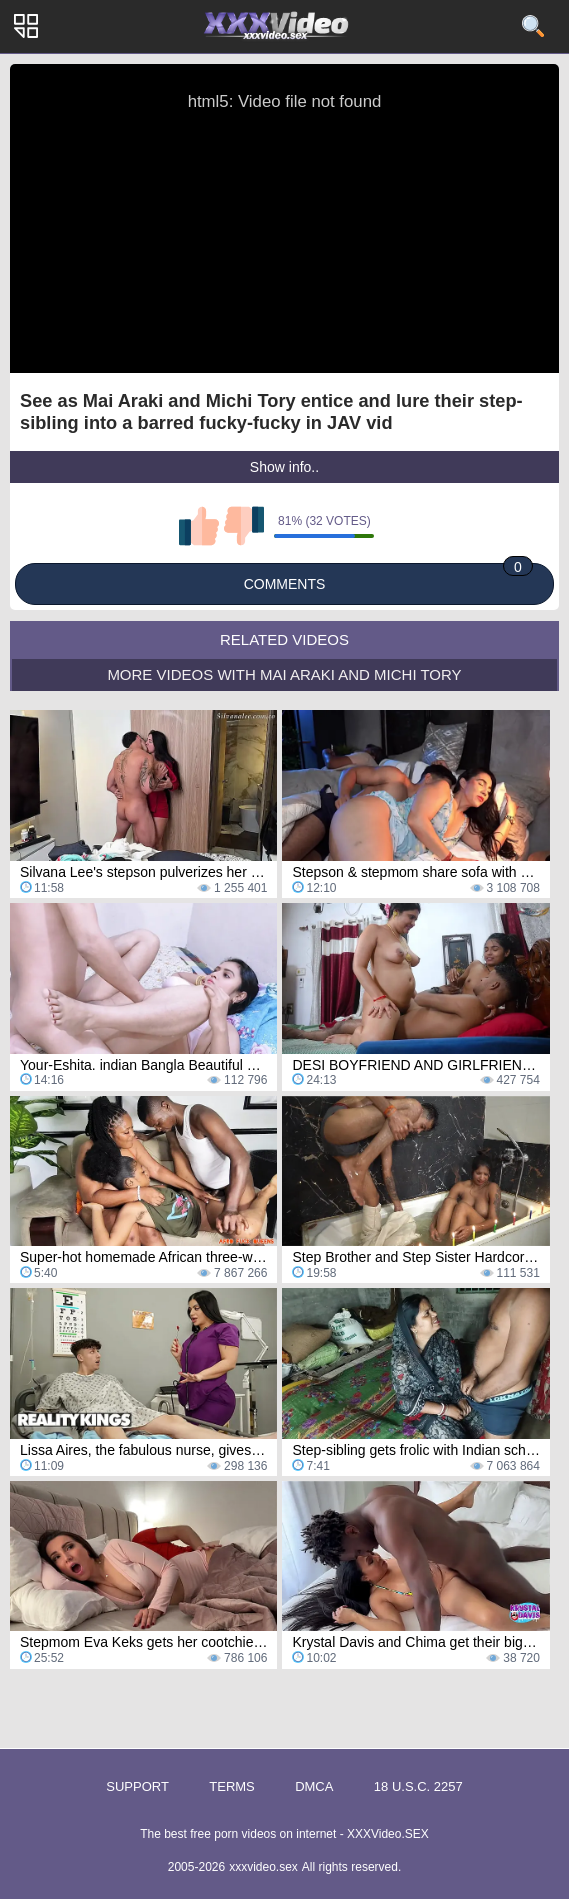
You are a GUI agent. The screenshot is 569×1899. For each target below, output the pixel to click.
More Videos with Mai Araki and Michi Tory (284, 674)
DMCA (314, 1786)
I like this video (199, 526)
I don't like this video (244, 526)
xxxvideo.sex (263, 1867)
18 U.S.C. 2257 (418, 1786)
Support (137, 1786)
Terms (232, 1786)
